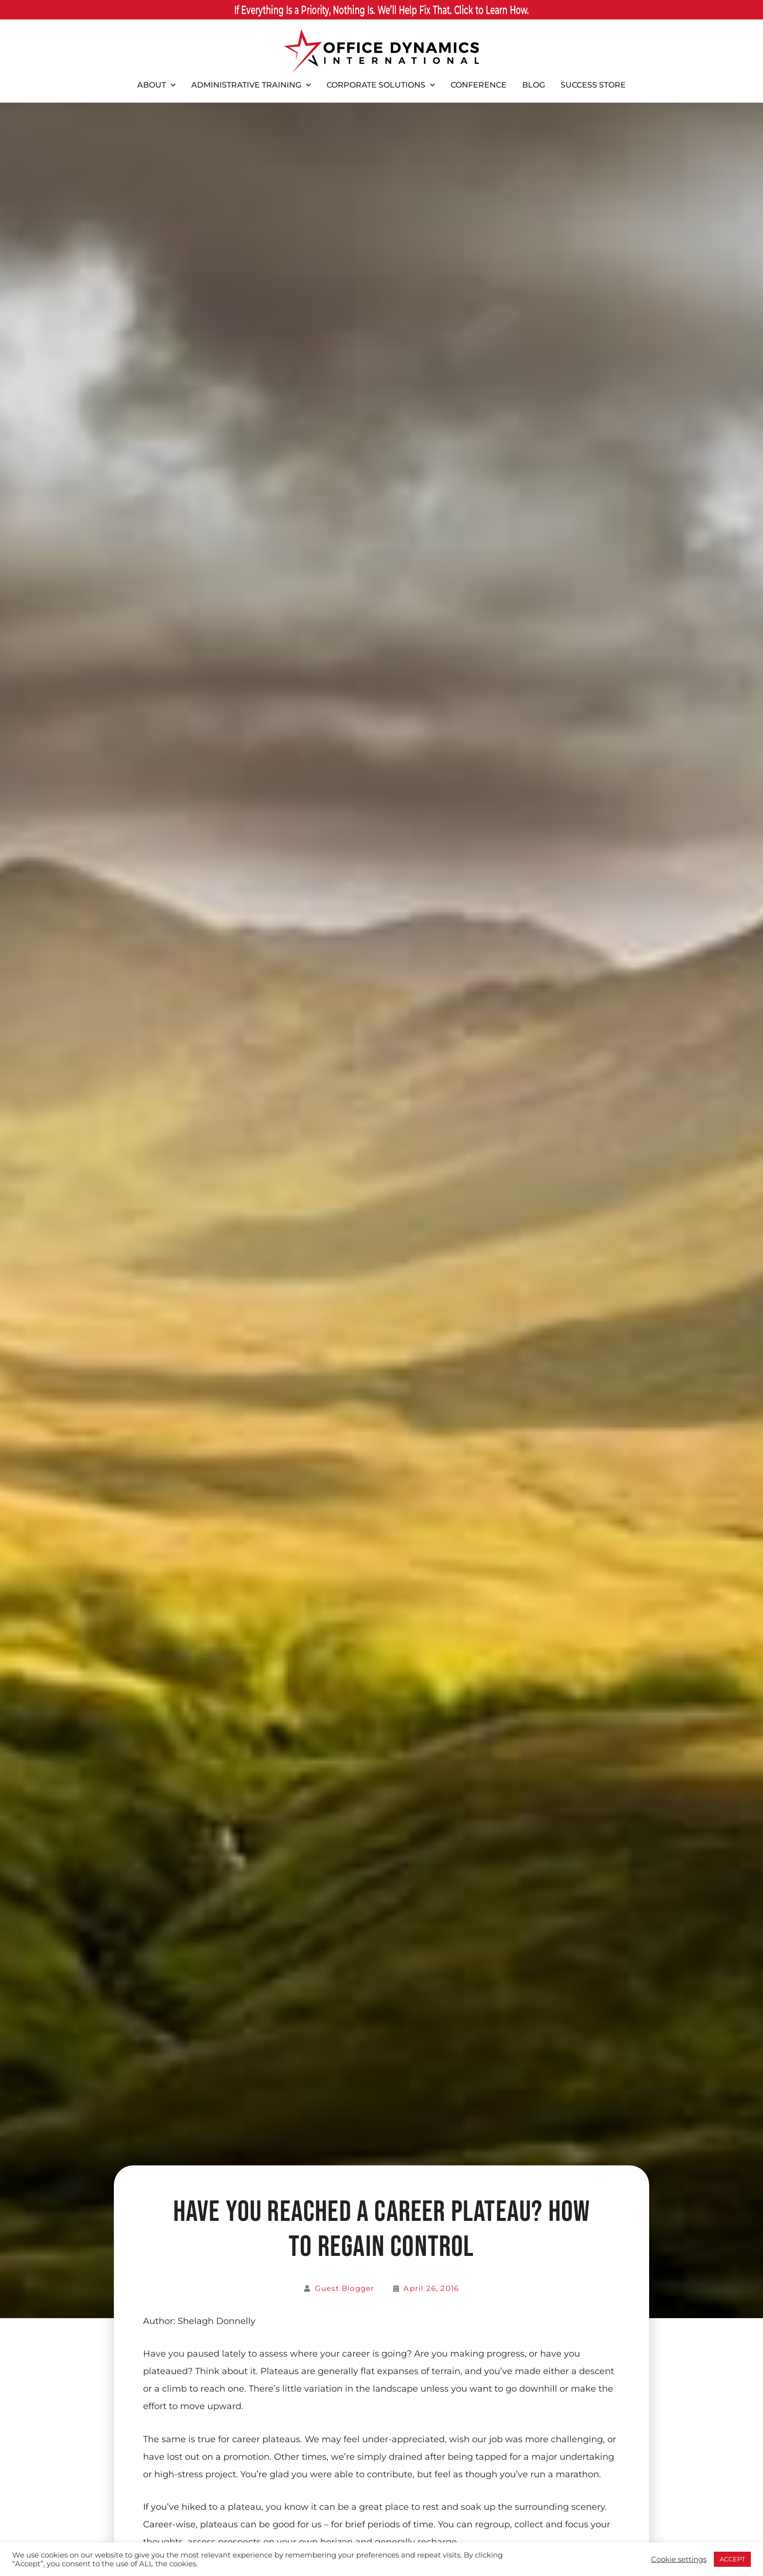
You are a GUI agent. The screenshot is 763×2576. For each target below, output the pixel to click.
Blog (533, 85)
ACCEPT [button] (732, 2559)
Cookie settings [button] (679, 2559)
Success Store (593, 85)
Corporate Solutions (381, 84)
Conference (479, 85)
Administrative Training (251, 84)
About (156, 84)
